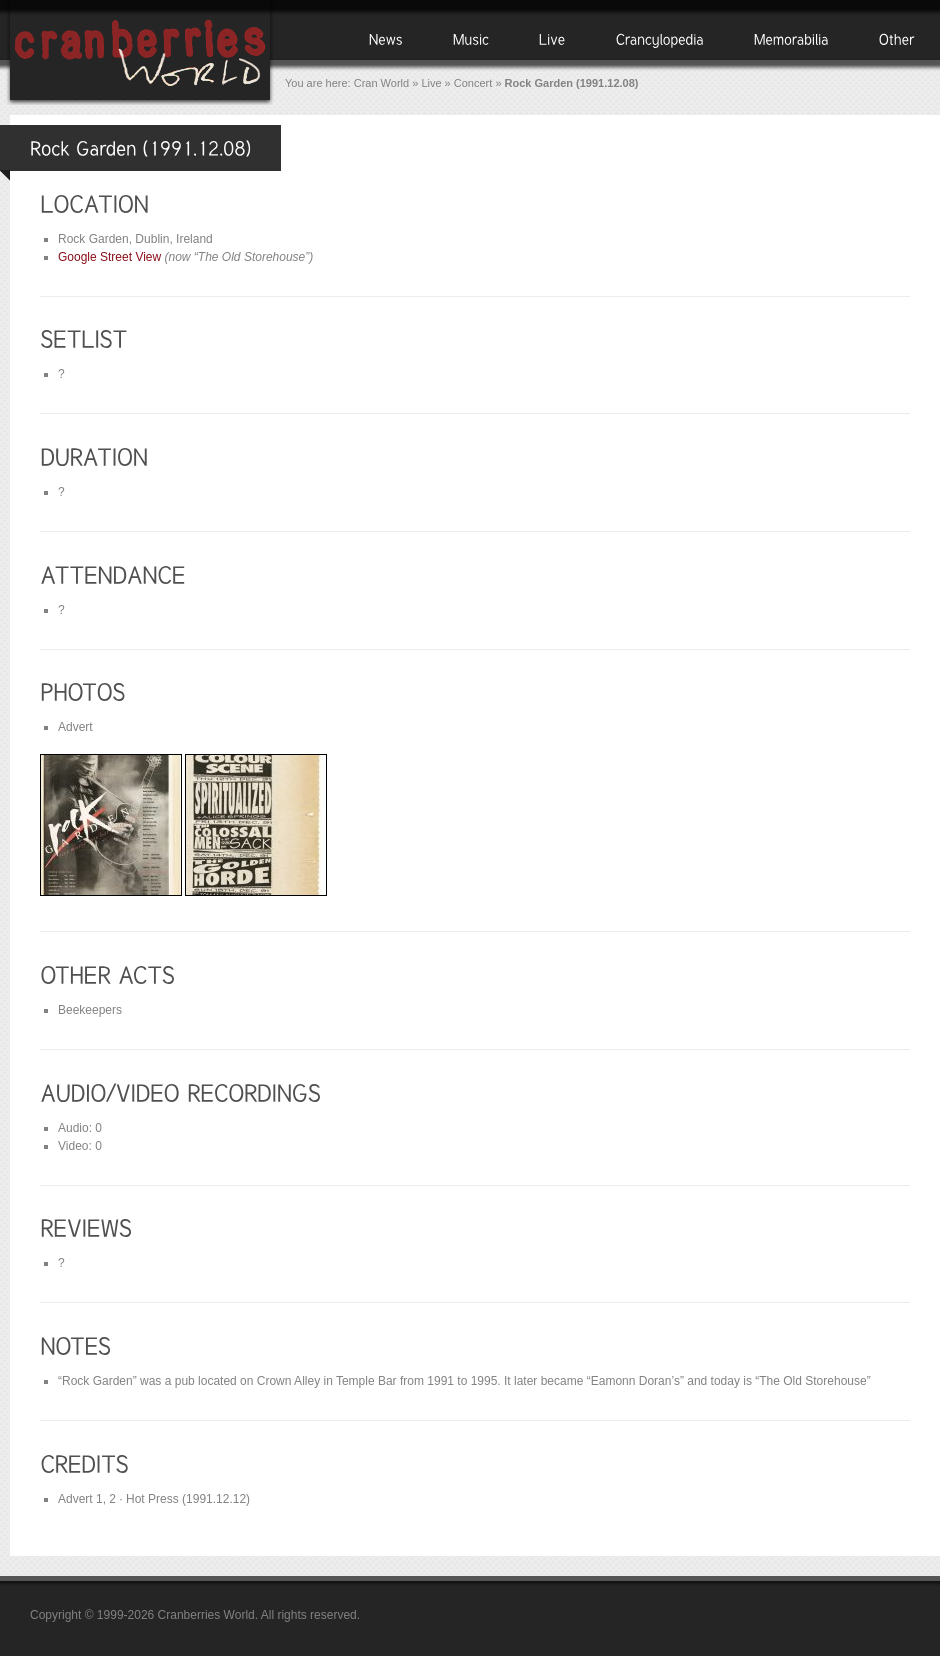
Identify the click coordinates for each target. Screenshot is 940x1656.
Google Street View (109, 257)
